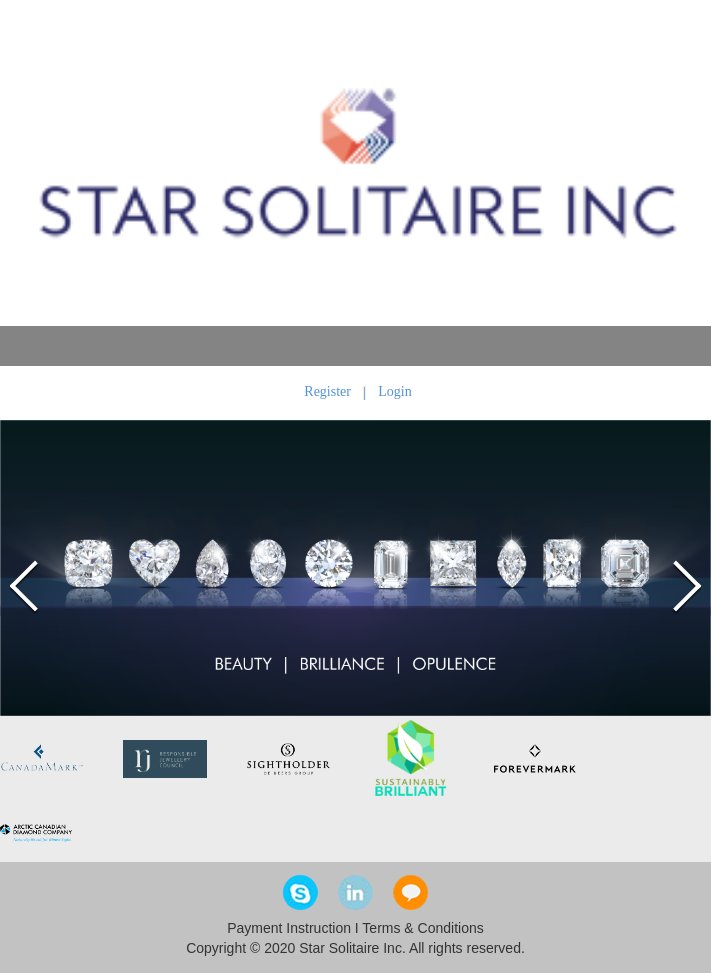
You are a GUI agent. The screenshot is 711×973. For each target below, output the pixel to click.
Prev (28, 585)
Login (394, 391)
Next (683, 585)
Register (327, 391)
